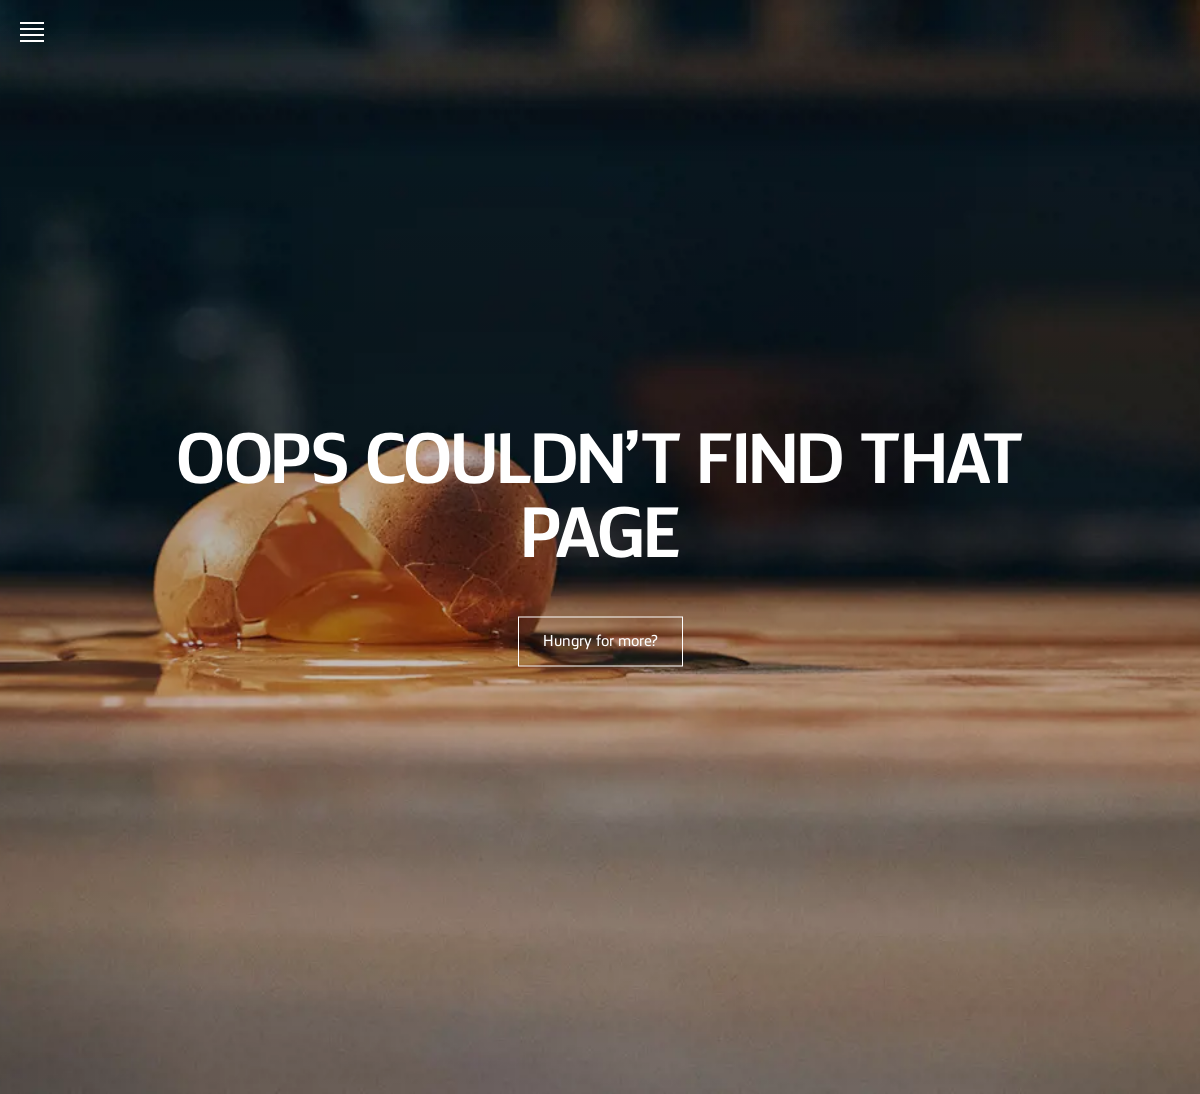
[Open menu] (36, 32)
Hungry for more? (600, 642)
